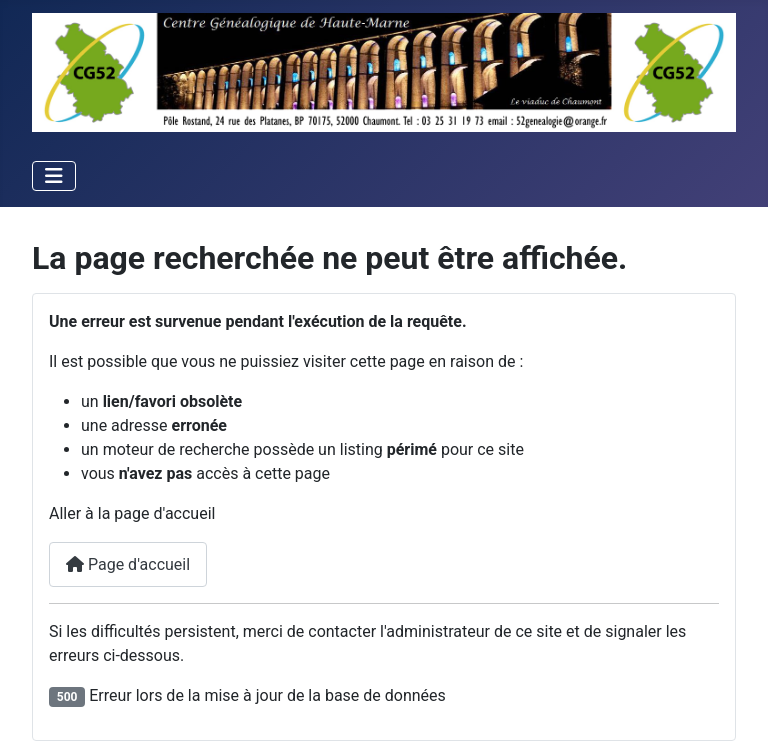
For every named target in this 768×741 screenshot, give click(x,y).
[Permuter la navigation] (54, 176)
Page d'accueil (128, 564)
